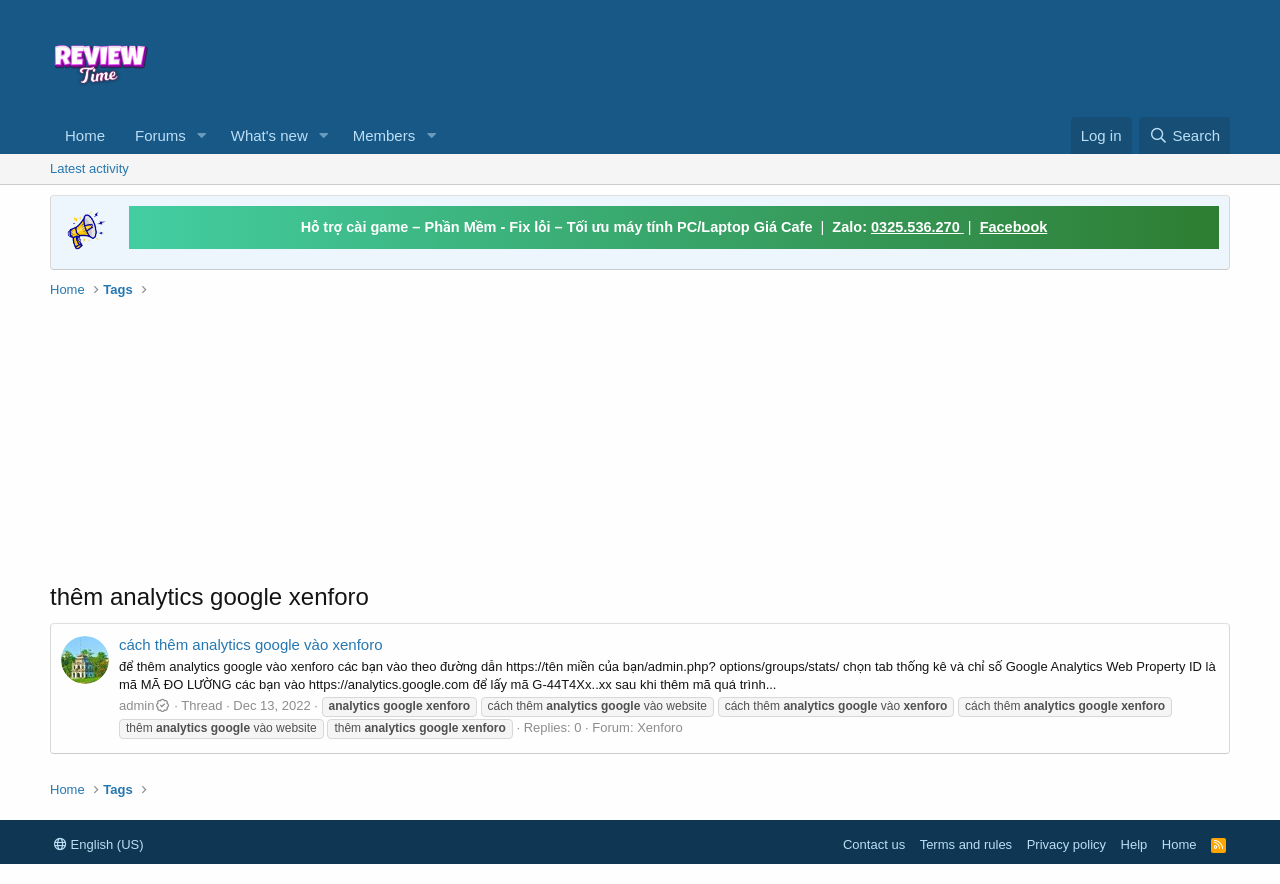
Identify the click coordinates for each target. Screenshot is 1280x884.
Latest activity (89, 168)
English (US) (99, 844)
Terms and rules (966, 844)
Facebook (1014, 227)
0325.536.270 (917, 227)
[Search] (1184, 135)
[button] (202, 135)
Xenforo (660, 727)
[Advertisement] (802, 56)
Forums (160, 135)
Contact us (874, 844)
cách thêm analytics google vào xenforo (251, 644)
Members (384, 135)
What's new (269, 135)
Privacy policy (1066, 844)
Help (1134, 844)
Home (85, 135)
